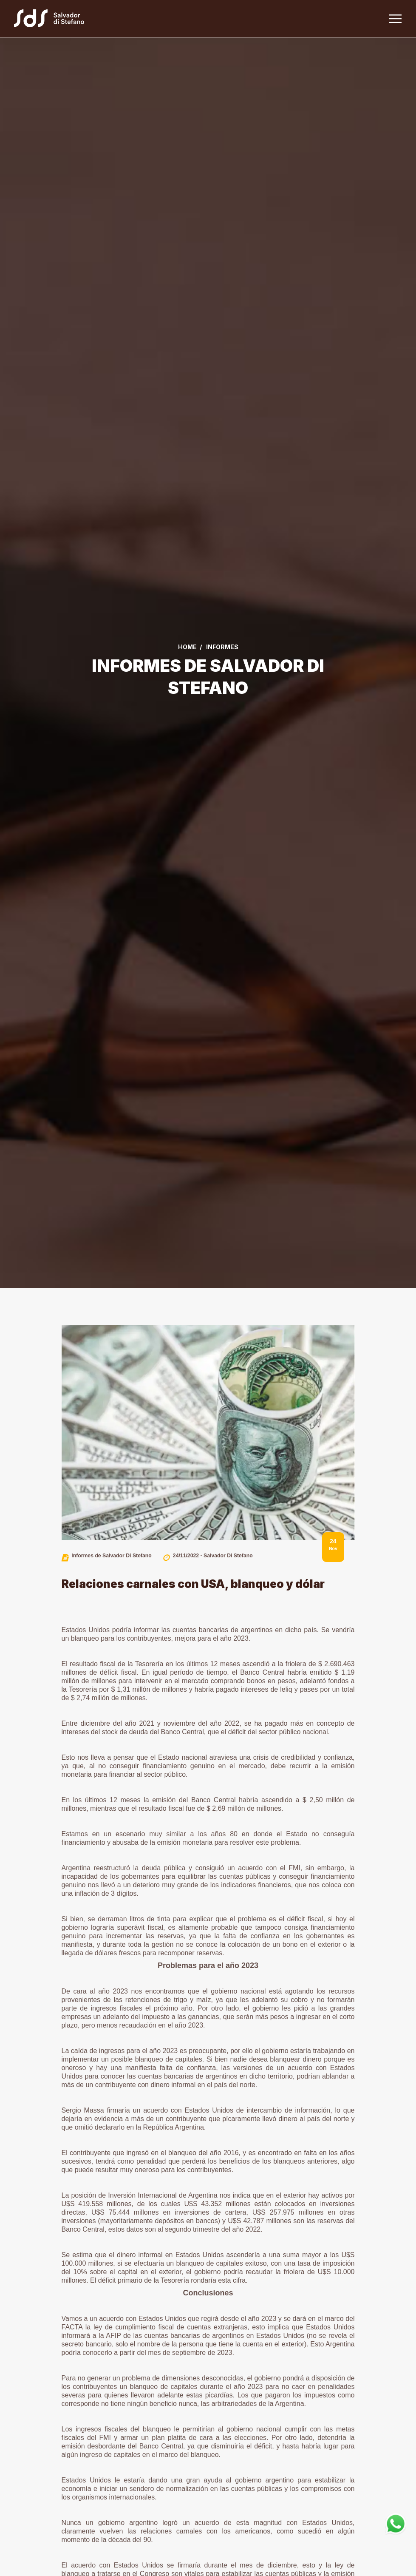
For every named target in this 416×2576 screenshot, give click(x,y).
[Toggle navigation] (394, 19)
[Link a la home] (57, 19)
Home (187, 646)
